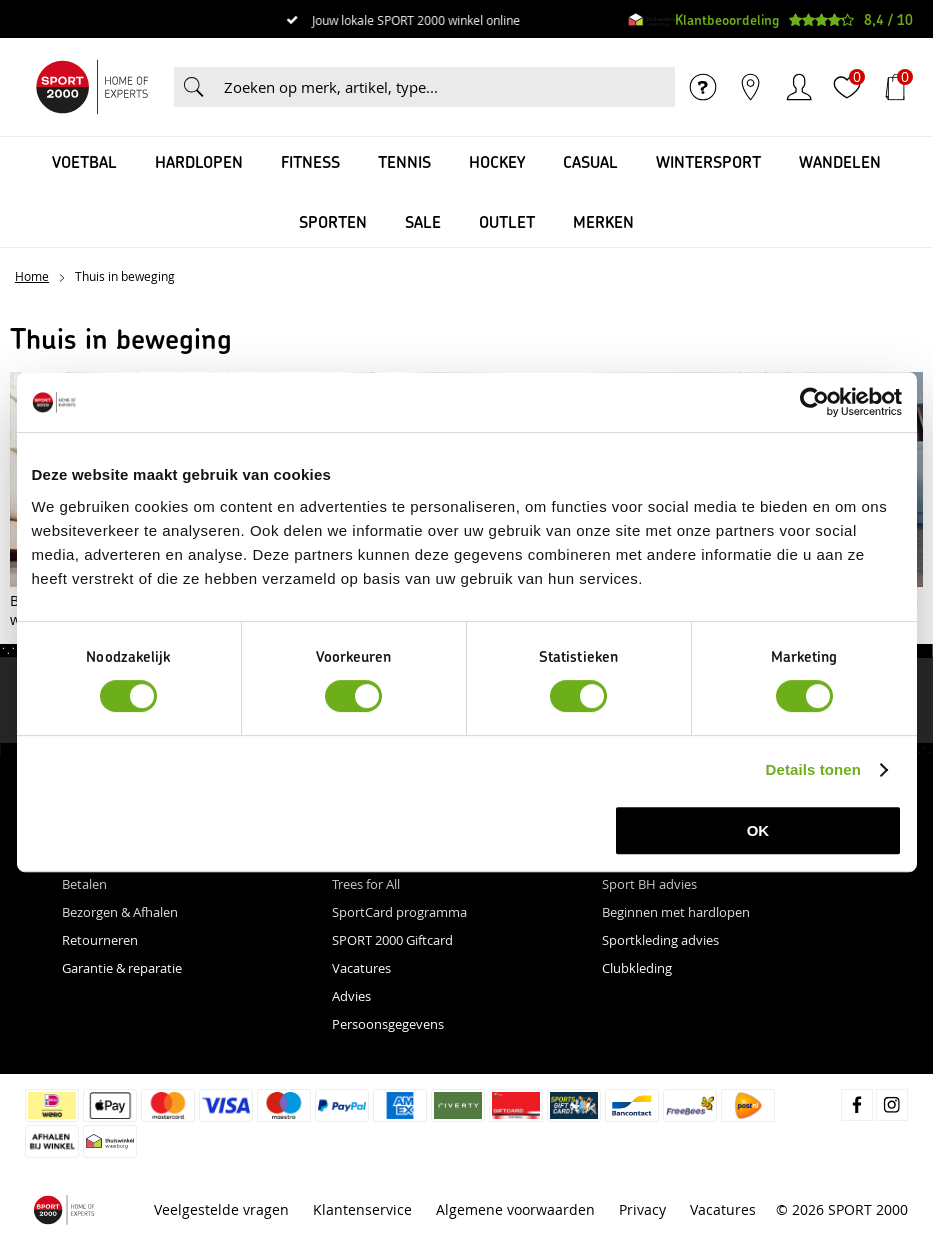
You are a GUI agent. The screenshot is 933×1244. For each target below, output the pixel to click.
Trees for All (366, 884)
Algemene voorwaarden (515, 1209)
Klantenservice (362, 1209)
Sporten (333, 221)
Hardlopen (199, 161)
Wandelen (840, 161)
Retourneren (100, 940)
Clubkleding (637, 968)
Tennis (404, 161)
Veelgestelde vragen (221, 1209)
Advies (351, 996)
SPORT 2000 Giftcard (392, 940)
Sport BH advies (649, 884)
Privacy (642, 1209)
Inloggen (799, 87)
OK (758, 830)
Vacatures (361, 968)
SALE (423, 221)
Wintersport (708, 161)
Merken (603, 221)
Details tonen (813, 769)
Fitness (310, 161)
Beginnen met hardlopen (676, 912)
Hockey (497, 161)
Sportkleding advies (660, 940)
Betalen (84, 884)
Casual (590, 161)
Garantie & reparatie (122, 968)
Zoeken (194, 87)
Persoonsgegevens (388, 1024)
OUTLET (507, 221)
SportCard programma (399, 912)
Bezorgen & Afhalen (120, 912)
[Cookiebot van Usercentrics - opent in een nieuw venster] (814, 402)
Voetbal (84, 161)
